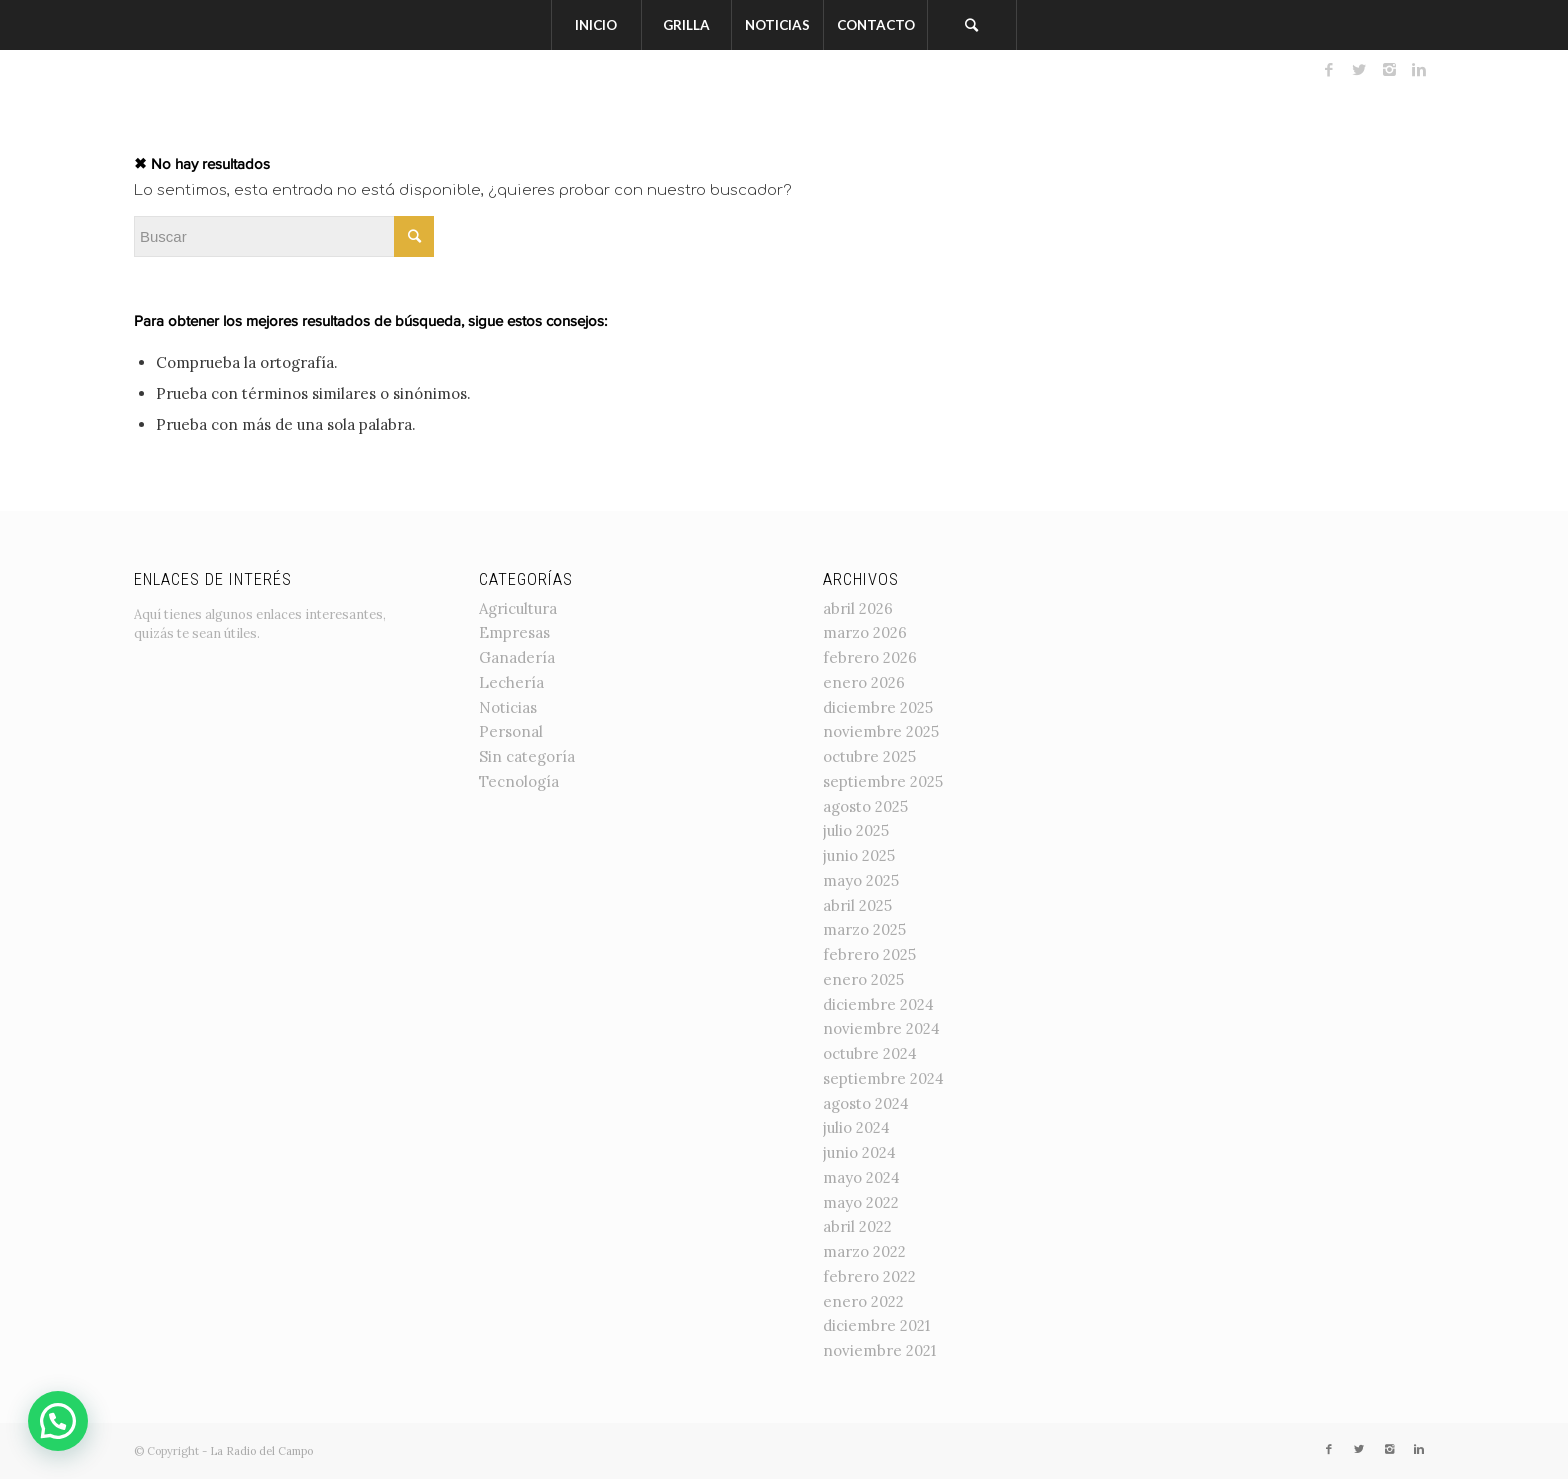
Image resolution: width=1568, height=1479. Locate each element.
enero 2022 (863, 1301)
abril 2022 (857, 1226)
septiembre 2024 (883, 1078)
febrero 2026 (870, 657)
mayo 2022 (861, 1202)
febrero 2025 (869, 954)
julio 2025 (856, 830)
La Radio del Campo (261, 1451)
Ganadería (517, 657)
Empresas (514, 632)
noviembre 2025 (881, 731)
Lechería (511, 682)
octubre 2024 (870, 1053)
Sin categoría (527, 756)
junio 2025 (859, 855)
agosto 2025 (865, 806)
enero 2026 (864, 682)
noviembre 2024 (881, 1028)
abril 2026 (858, 608)
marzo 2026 (865, 632)
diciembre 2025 (878, 707)
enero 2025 (863, 979)
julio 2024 (856, 1127)
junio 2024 (859, 1152)
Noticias (508, 707)
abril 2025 (857, 905)
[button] (58, 1421)
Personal (511, 731)
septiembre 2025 (883, 781)
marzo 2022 (864, 1251)
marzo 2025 (864, 929)
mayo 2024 (861, 1177)
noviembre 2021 (879, 1350)
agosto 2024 (866, 1103)
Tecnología (519, 781)
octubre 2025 (869, 756)
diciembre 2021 (876, 1325)
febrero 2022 (869, 1276)
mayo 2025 (861, 880)
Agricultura (518, 608)
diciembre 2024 (878, 1004)
